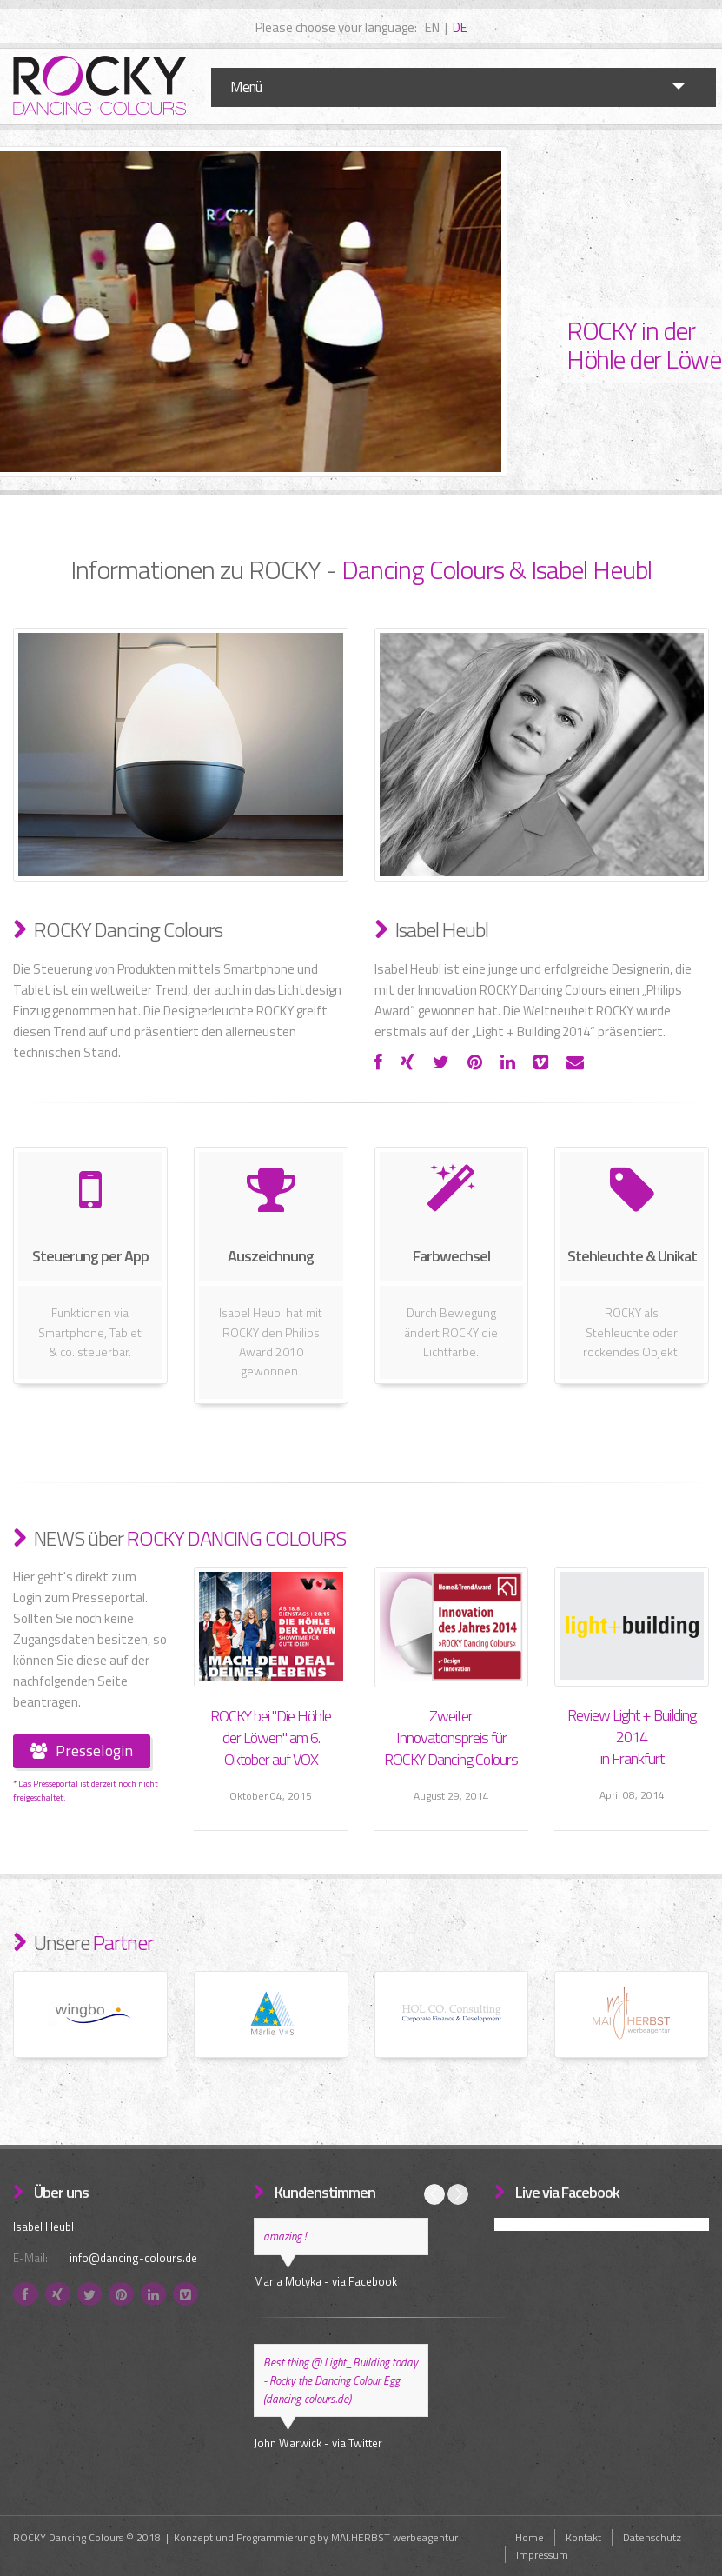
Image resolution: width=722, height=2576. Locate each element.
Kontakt (583, 2537)
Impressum (542, 2554)
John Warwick (287, 2443)
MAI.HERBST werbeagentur (394, 2537)
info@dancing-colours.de (133, 2257)
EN (432, 27)
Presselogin (81, 1750)
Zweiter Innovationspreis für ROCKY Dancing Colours (451, 1737)
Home (529, 2537)
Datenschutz (652, 2537)
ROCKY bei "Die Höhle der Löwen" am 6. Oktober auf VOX (270, 1737)
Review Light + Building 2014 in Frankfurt (631, 1736)
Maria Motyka (287, 2281)
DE (460, 27)
